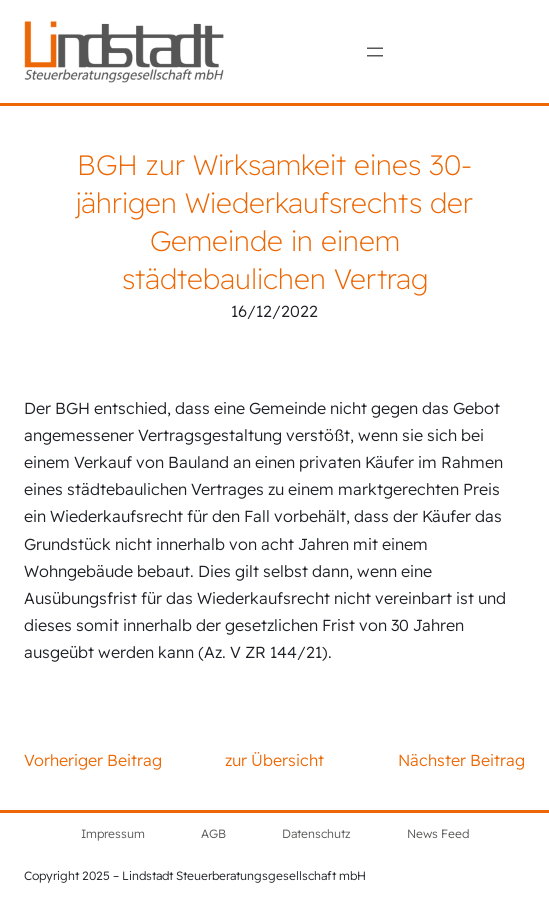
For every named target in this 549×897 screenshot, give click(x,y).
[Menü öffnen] (375, 52)
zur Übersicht (274, 760)
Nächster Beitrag (461, 760)
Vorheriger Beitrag (93, 760)
